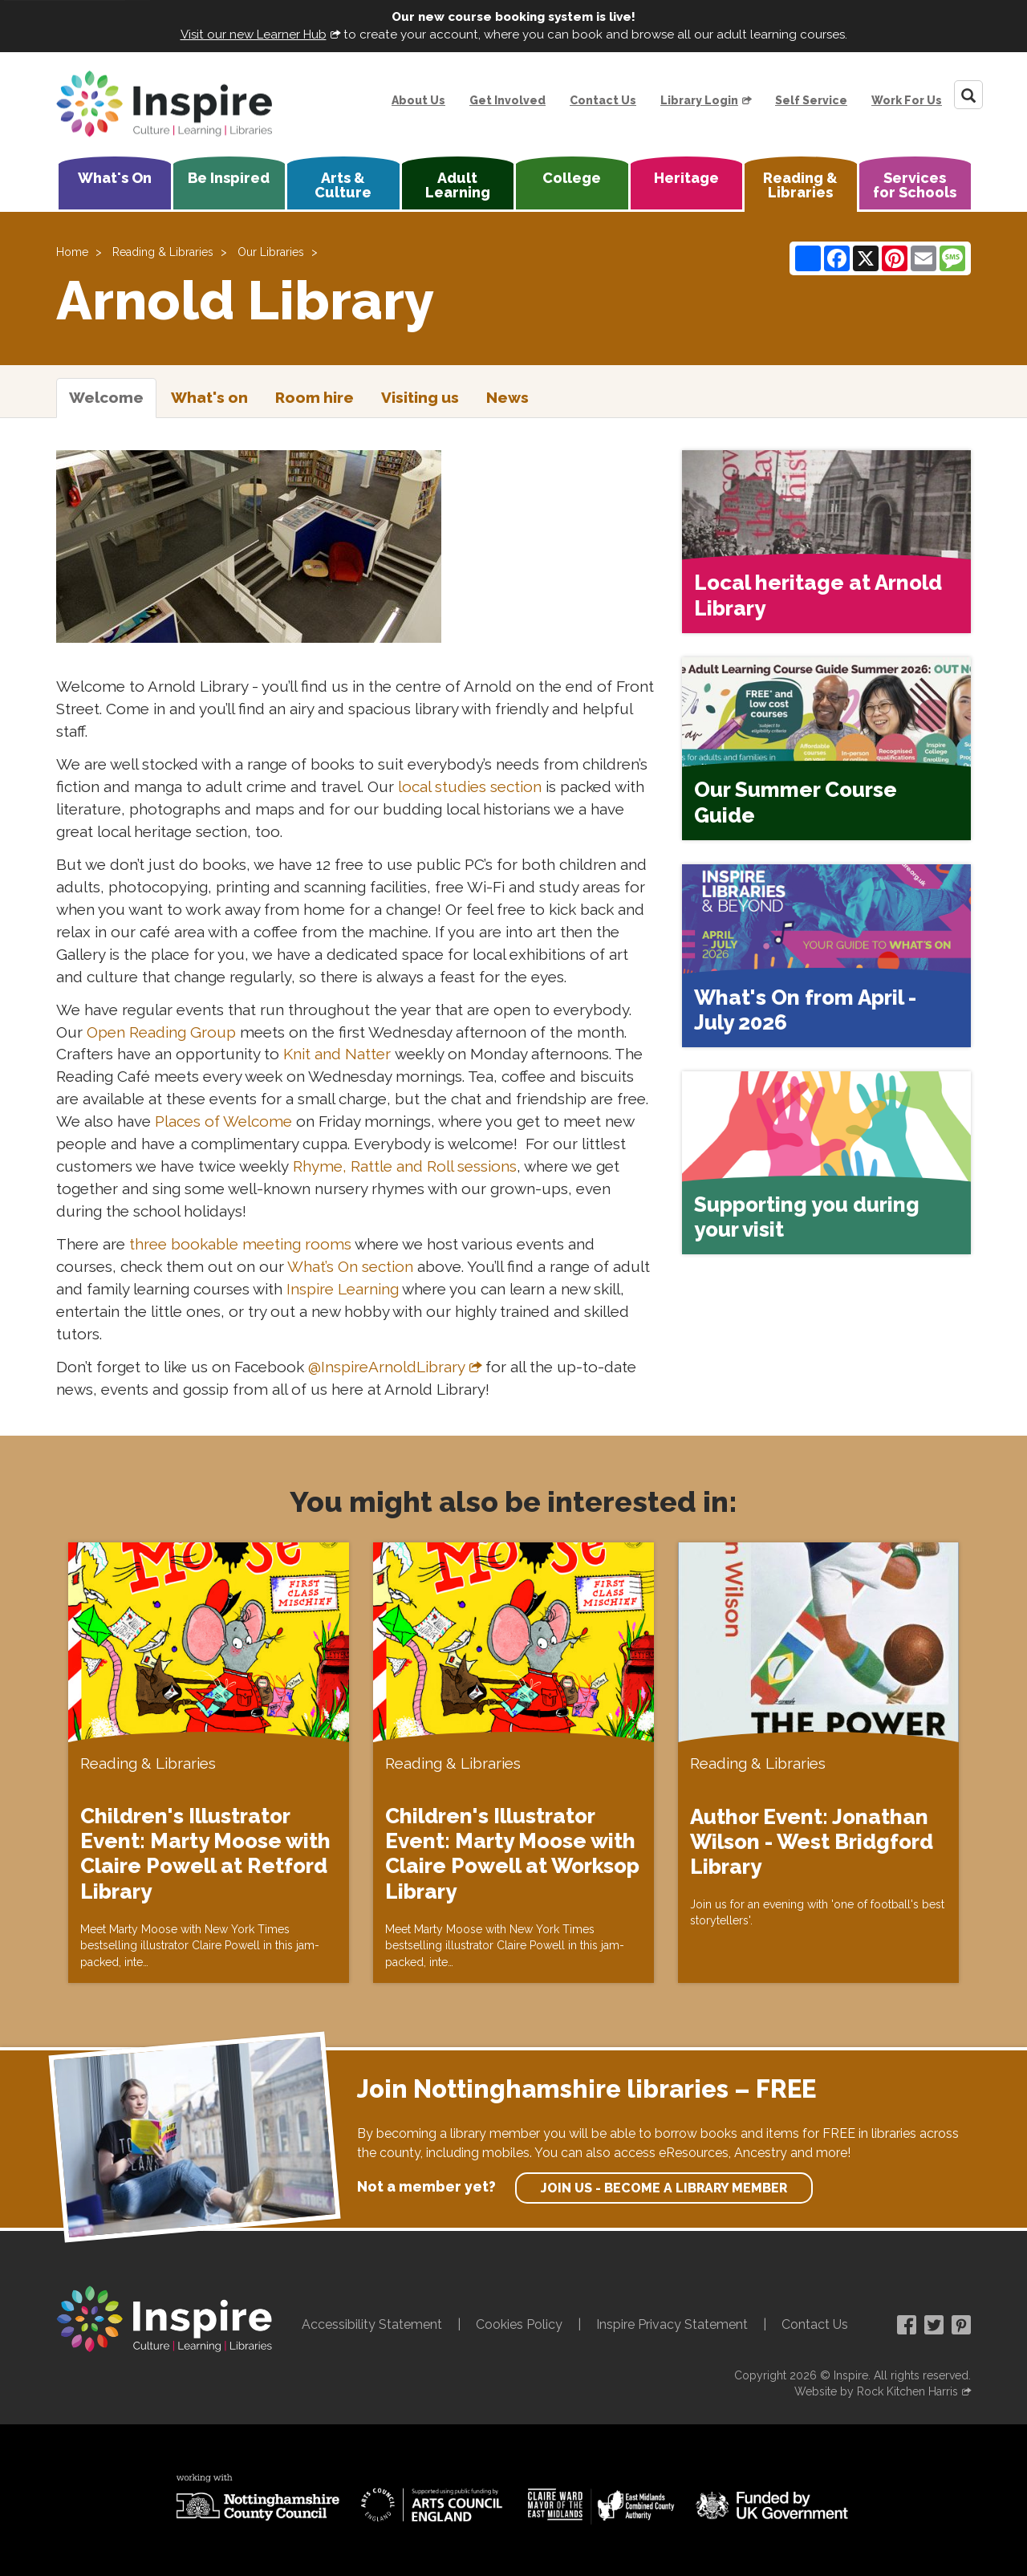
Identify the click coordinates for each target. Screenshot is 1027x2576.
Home (72, 252)
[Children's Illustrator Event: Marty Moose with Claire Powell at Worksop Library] (513, 1762)
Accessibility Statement (372, 2324)
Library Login (699, 100)
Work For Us (906, 100)
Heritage (686, 177)
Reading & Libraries (800, 185)
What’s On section (350, 1266)
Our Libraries (270, 252)
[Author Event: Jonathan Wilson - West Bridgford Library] (818, 1763)
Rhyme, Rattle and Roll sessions (405, 1166)
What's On (115, 177)
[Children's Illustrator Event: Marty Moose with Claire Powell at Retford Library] (208, 1762)
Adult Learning (457, 185)
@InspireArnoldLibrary (386, 1366)
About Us (418, 100)
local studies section (470, 786)
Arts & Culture (343, 185)
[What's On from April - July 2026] (826, 955)
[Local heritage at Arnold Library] (826, 541)
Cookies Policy (519, 2324)
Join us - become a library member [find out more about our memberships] (664, 2188)
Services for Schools (914, 185)
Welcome (106, 397)
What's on (209, 397)
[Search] (968, 94)
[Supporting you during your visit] (826, 1162)
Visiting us (420, 397)
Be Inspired (229, 177)
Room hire (314, 397)
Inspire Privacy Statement (672, 2324)
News (507, 397)
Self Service (811, 100)
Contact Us (603, 100)
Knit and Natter (337, 1053)
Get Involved (507, 100)
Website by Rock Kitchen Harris (876, 2391)
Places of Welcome (223, 1121)
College (571, 177)
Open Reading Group (161, 1032)
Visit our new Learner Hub (254, 34)
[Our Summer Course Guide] (826, 748)
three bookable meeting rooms (240, 1244)
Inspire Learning (342, 1289)
